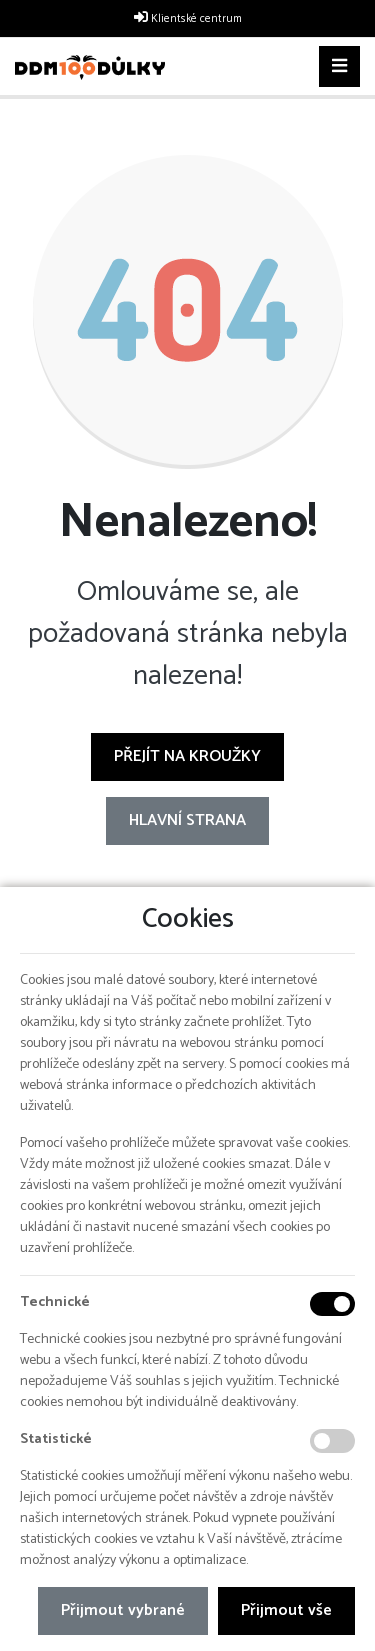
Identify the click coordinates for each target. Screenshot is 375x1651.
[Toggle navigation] (339, 67)
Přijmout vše (286, 1610)
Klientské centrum (196, 19)
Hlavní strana (187, 820)
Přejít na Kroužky (187, 756)
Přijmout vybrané (123, 1610)
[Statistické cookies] (332, 1441)
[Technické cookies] (332, 1304)
